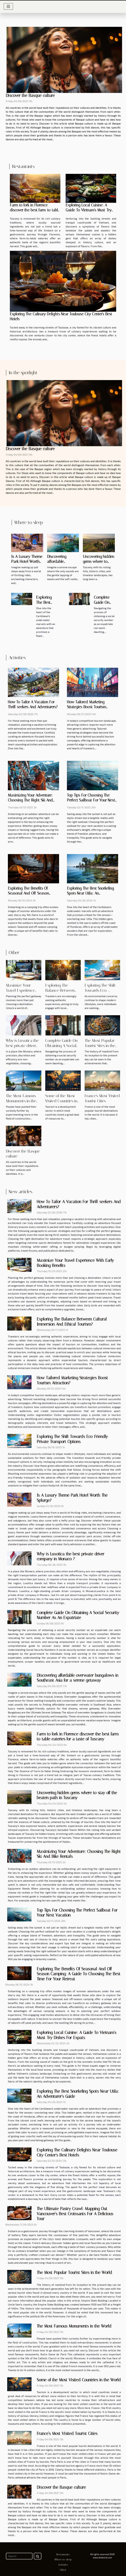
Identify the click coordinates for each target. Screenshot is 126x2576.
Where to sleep (63, 2559)
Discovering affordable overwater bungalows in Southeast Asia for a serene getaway (77, 1678)
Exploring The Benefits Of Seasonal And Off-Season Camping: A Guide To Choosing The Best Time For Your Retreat (78, 1973)
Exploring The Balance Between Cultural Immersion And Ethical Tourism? (72, 1321)
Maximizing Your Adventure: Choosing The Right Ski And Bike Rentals (30, 800)
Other (63, 2569)
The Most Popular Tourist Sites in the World (100, 1045)
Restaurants (63, 2554)
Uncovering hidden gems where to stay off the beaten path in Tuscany (77, 1795)
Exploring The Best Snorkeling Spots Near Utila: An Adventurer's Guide (90, 893)
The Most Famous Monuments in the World (21, 1101)
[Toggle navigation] (8, 6)
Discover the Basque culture (30, 95)
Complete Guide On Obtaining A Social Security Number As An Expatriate (78, 1615)
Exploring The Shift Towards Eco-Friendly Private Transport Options (72, 1439)
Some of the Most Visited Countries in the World (61, 1101)
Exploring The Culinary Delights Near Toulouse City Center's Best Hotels (77, 2152)
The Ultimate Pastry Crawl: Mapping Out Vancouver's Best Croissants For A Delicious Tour (75, 2213)
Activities (63, 2564)
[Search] (19, 2556)
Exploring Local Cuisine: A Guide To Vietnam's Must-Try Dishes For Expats (88, 210)
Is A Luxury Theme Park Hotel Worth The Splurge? (26, 561)
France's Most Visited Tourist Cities (67, 2433)
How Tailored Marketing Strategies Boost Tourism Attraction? (86, 707)
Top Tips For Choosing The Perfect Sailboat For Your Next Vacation (91, 800)
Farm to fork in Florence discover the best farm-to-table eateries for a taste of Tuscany (35, 210)
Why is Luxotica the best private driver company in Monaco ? (70, 1556)
